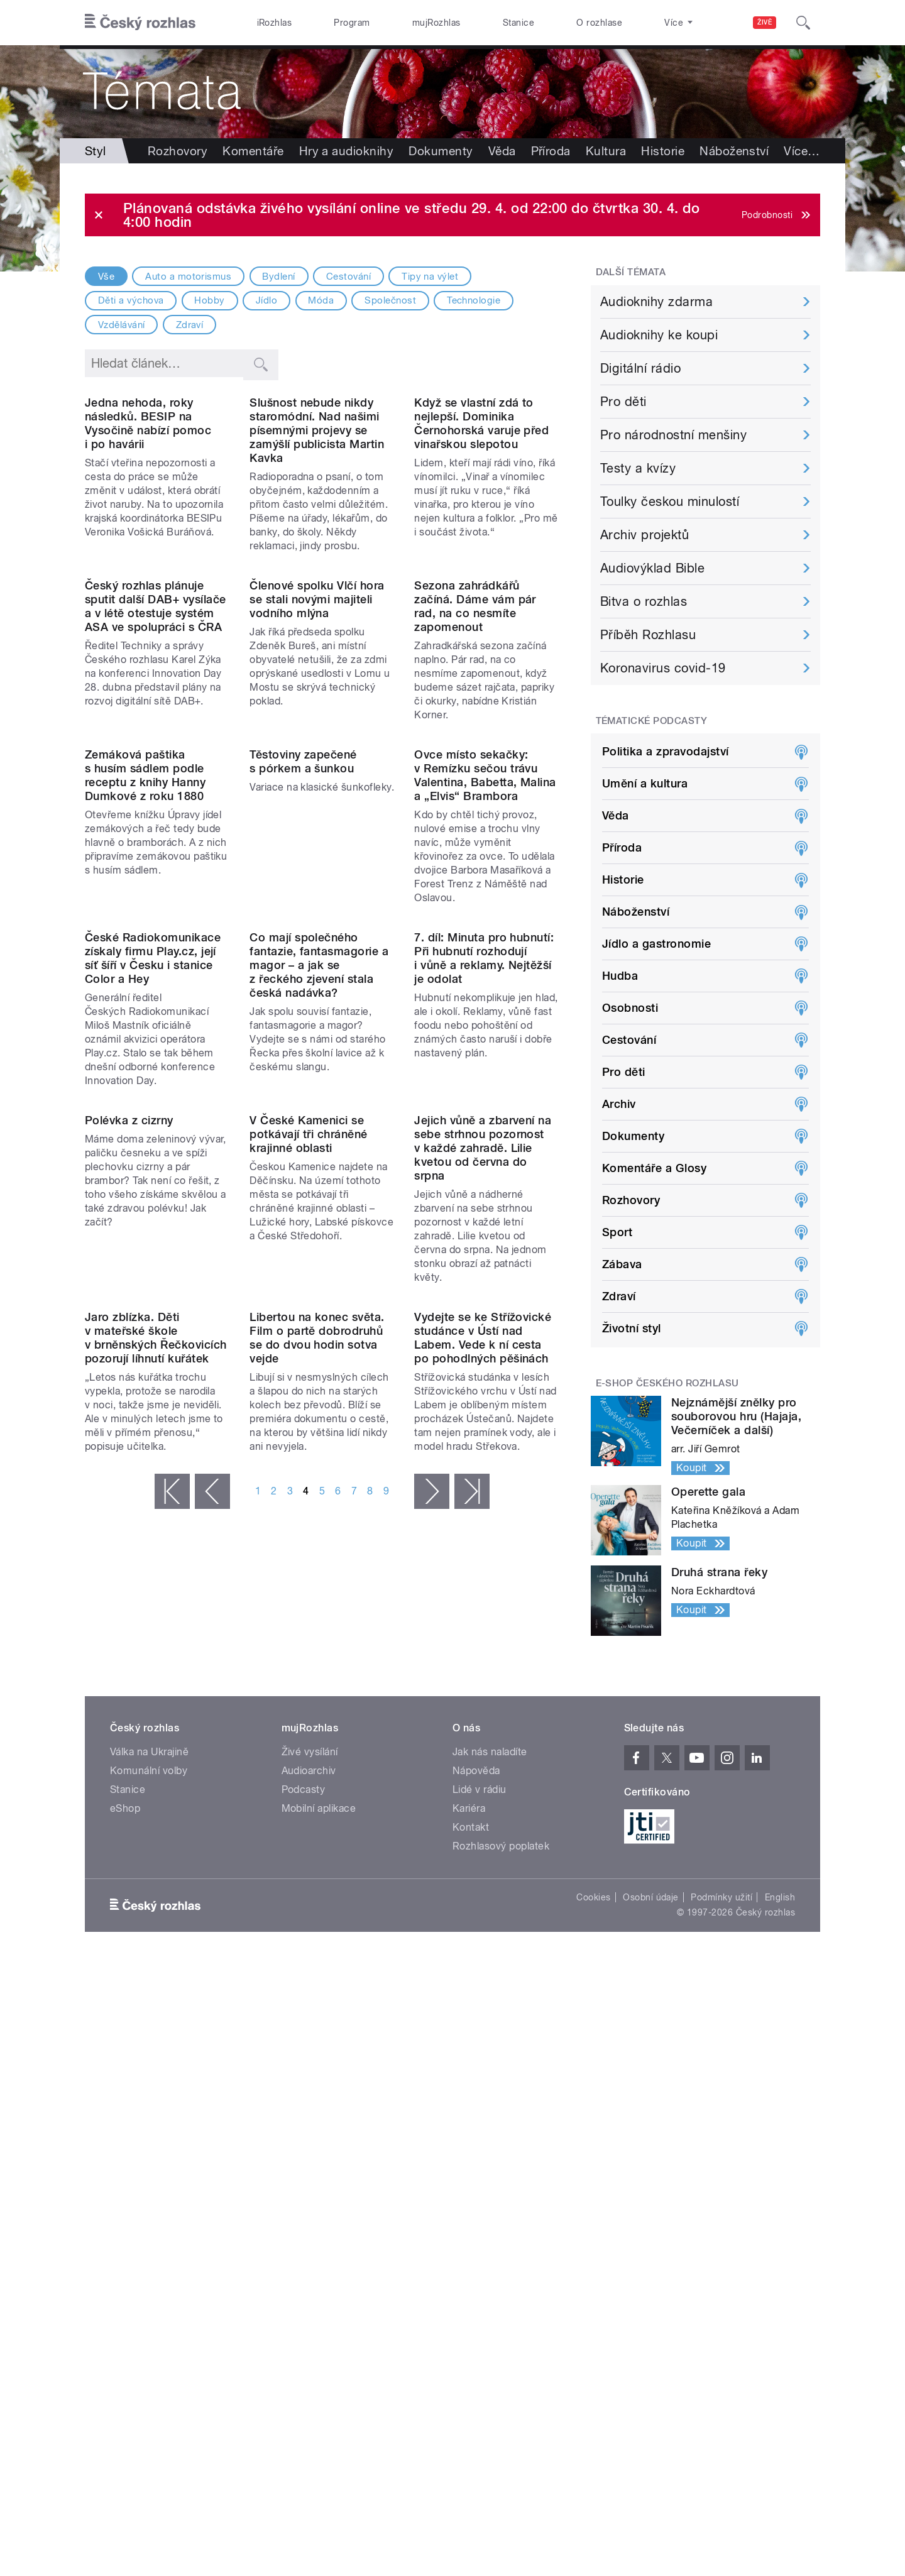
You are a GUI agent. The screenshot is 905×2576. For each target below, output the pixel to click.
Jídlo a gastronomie (656, 943)
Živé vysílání (310, 2113)
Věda (502, 151)
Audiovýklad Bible (652, 568)
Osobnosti (630, 1007)
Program (352, 23)
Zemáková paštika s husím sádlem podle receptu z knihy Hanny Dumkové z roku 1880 (145, 1019)
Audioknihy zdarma (656, 301)
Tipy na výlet (430, 276)
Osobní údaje (651, 2259)
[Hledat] (803, 22)
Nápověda (476, 2132)
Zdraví (190, 325)
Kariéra (468, 2170)
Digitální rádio (640, 368)
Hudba (620, 975)
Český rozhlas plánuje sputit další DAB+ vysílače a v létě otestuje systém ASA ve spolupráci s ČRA (155, 769)
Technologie (473, 300)
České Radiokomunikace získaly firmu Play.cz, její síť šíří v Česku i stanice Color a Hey (153, 1283)
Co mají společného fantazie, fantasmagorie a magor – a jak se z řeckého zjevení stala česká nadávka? (319, 1290)
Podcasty (304, 2151)
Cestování (348, 276)
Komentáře (252, 151)
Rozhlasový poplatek (500, 2207)
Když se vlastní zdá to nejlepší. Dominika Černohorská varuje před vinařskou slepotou (481, 505)
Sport (617, 1232)
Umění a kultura (645, 783)
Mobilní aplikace (319, 2170)
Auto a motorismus (188, 276)
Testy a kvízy (638, 468)
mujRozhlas (436, 23)
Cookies (593, 2259)
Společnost (390, 300)
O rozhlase (599, 23)
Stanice (518, 23)
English (780, 2259)
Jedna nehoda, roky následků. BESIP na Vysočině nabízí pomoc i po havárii (148, 505)
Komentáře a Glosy (654, 1168)
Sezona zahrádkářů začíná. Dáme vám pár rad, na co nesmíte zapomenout (475, 769)
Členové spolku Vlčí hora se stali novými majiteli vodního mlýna (317, 762)
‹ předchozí (212, 1979)
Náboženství (635, 911)
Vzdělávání (121, 325)
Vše (106, 276)
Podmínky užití (721, 2259)
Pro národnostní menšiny (673, 434)
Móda (321, 300)
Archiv (619, 1103)
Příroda (551, 151)
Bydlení (278, 276)
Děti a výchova (131, 300)
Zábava (622, 1264)
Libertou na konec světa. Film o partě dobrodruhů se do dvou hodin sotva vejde (317, 1826)
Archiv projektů (644, 534)
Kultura (606, 151)
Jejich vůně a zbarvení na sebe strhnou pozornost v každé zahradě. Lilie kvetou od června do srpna (482, 1554)
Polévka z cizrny (129, 1526)
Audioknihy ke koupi (659, 335)
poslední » (472, 1979)
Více (717, 151)
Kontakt (470, 2189)
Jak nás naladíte (489, 2113)
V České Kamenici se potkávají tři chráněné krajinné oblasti (309, 1540)
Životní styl (631, 1328)
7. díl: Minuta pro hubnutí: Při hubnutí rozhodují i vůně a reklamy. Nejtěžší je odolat (484, 1283)
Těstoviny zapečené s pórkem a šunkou (303, 1005)
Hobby (209, 300)
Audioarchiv (309, 2132)
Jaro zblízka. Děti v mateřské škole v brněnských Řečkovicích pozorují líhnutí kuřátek (156, 1826)
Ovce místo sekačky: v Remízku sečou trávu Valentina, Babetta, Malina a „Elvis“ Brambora (485, 1019)
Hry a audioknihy (346, 151)
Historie (662, 151)
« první (172, 1979)
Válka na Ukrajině (149, 2113)
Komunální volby (148, 2132)
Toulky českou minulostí (669, 501)
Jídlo (266, 300)
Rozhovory (177, 151)
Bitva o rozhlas (643, 601)
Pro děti (623, 401)
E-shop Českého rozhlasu (667, 1383)
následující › (431, 1979)
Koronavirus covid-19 (663, 668)
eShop (125, 2170)
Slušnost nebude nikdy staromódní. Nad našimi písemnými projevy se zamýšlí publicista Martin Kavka (317, 512)
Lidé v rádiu (479, 2151)
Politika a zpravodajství (665, 751)
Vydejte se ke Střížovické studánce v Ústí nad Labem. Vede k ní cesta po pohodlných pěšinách (482, 1826)
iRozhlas (274, 23)
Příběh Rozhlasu (648, 634)
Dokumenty (441, 151)
